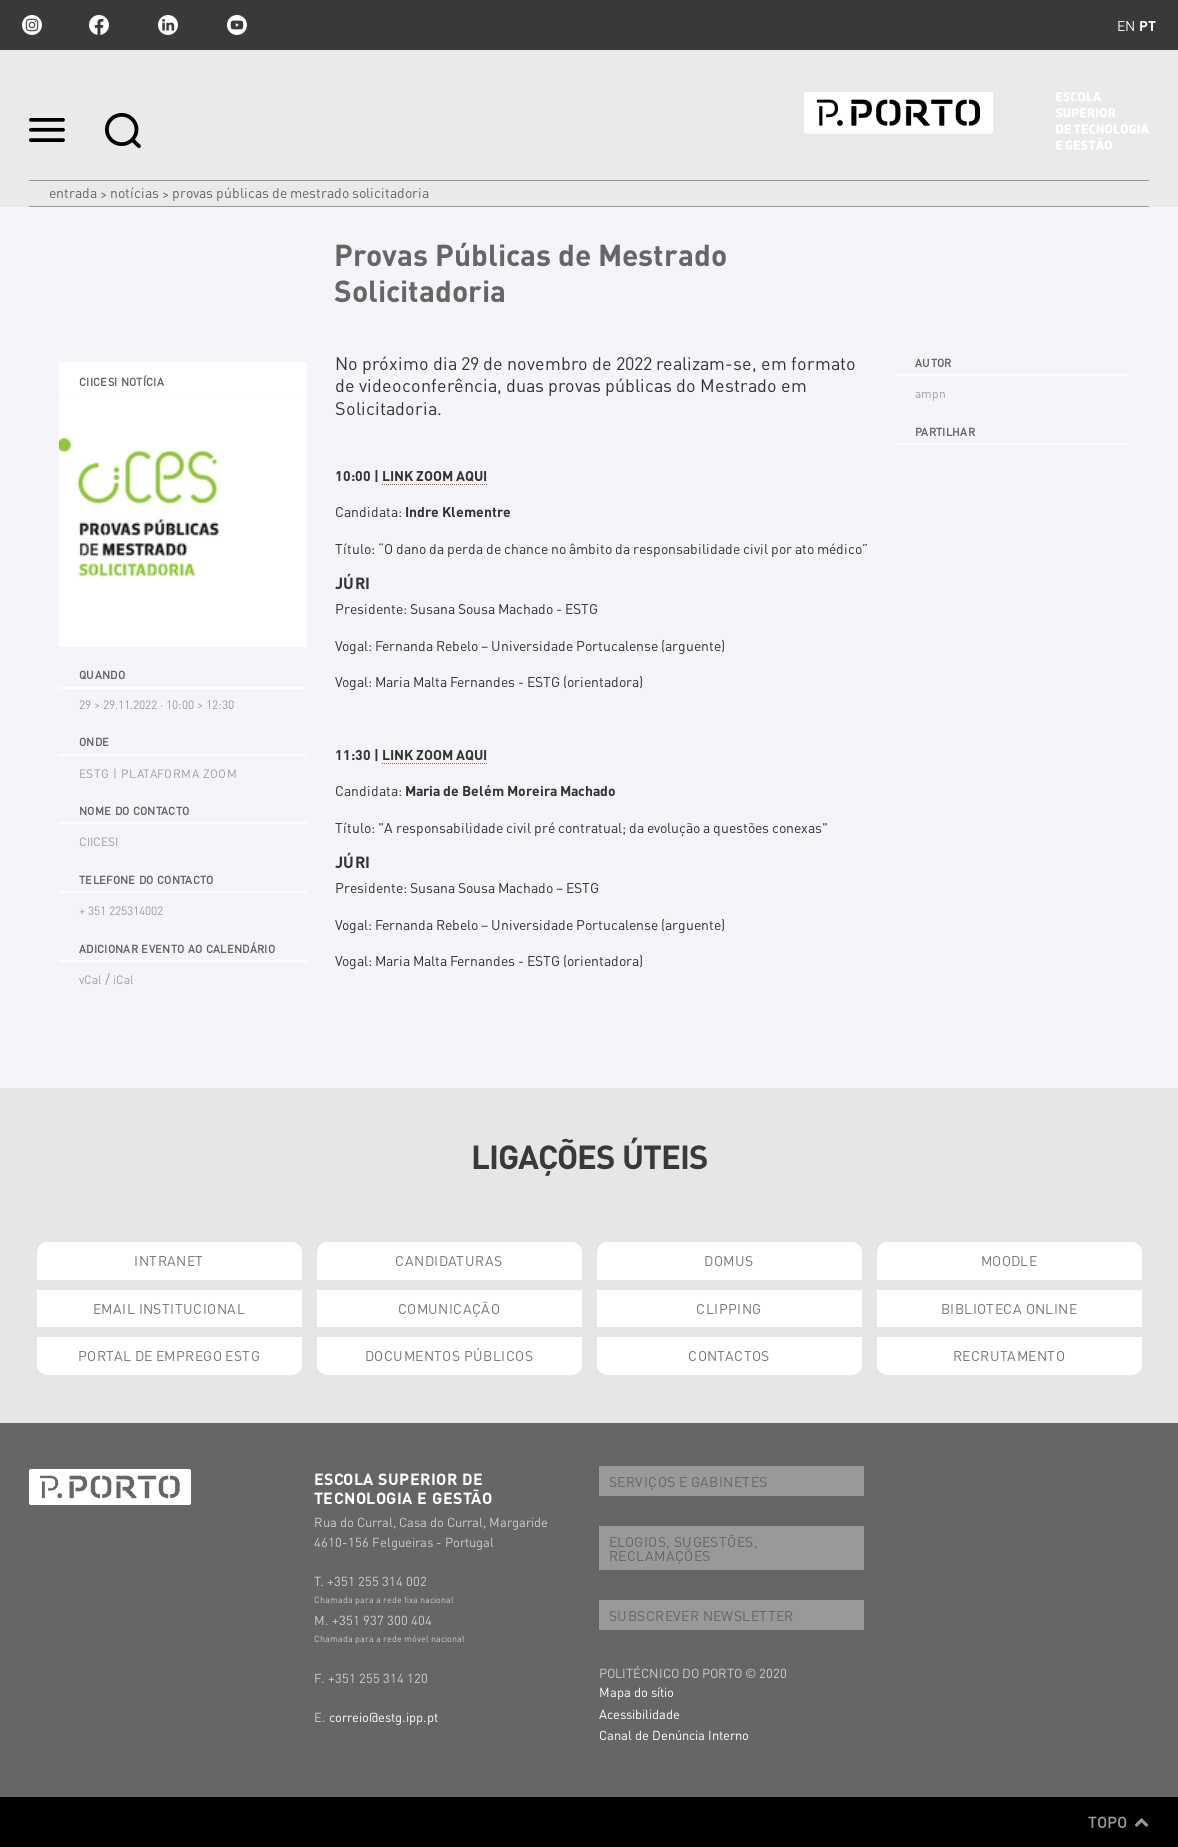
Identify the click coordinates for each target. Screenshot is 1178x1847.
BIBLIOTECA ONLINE (1009, 1308)
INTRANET (168, 1260)
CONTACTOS (729, 1355)
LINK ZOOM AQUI (434, 475)
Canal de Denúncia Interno (674, 1734)
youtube (237, 25)
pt (1147, 25)
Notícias (134, 192)
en (1126, 25)
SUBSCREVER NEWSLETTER (701, 1615)
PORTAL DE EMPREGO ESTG (169, 1355)
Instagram (30, 25)
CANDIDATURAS (448, 1260)
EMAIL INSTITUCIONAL (169, 1308)
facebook (99, 25)
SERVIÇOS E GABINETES (688, 1481)
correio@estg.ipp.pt (383, 1716)
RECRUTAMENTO (1009, 1355)
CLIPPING (728, 1308)
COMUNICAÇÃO (449, 1308)
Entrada (73, 192)
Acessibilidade (639, 1713)
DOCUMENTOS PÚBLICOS (449, 1355)
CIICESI (98, 841)
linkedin (168, 25)
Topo (1118, 1822)
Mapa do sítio (636, 1691)
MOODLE (1009, 1260)
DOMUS (728, 1260)
